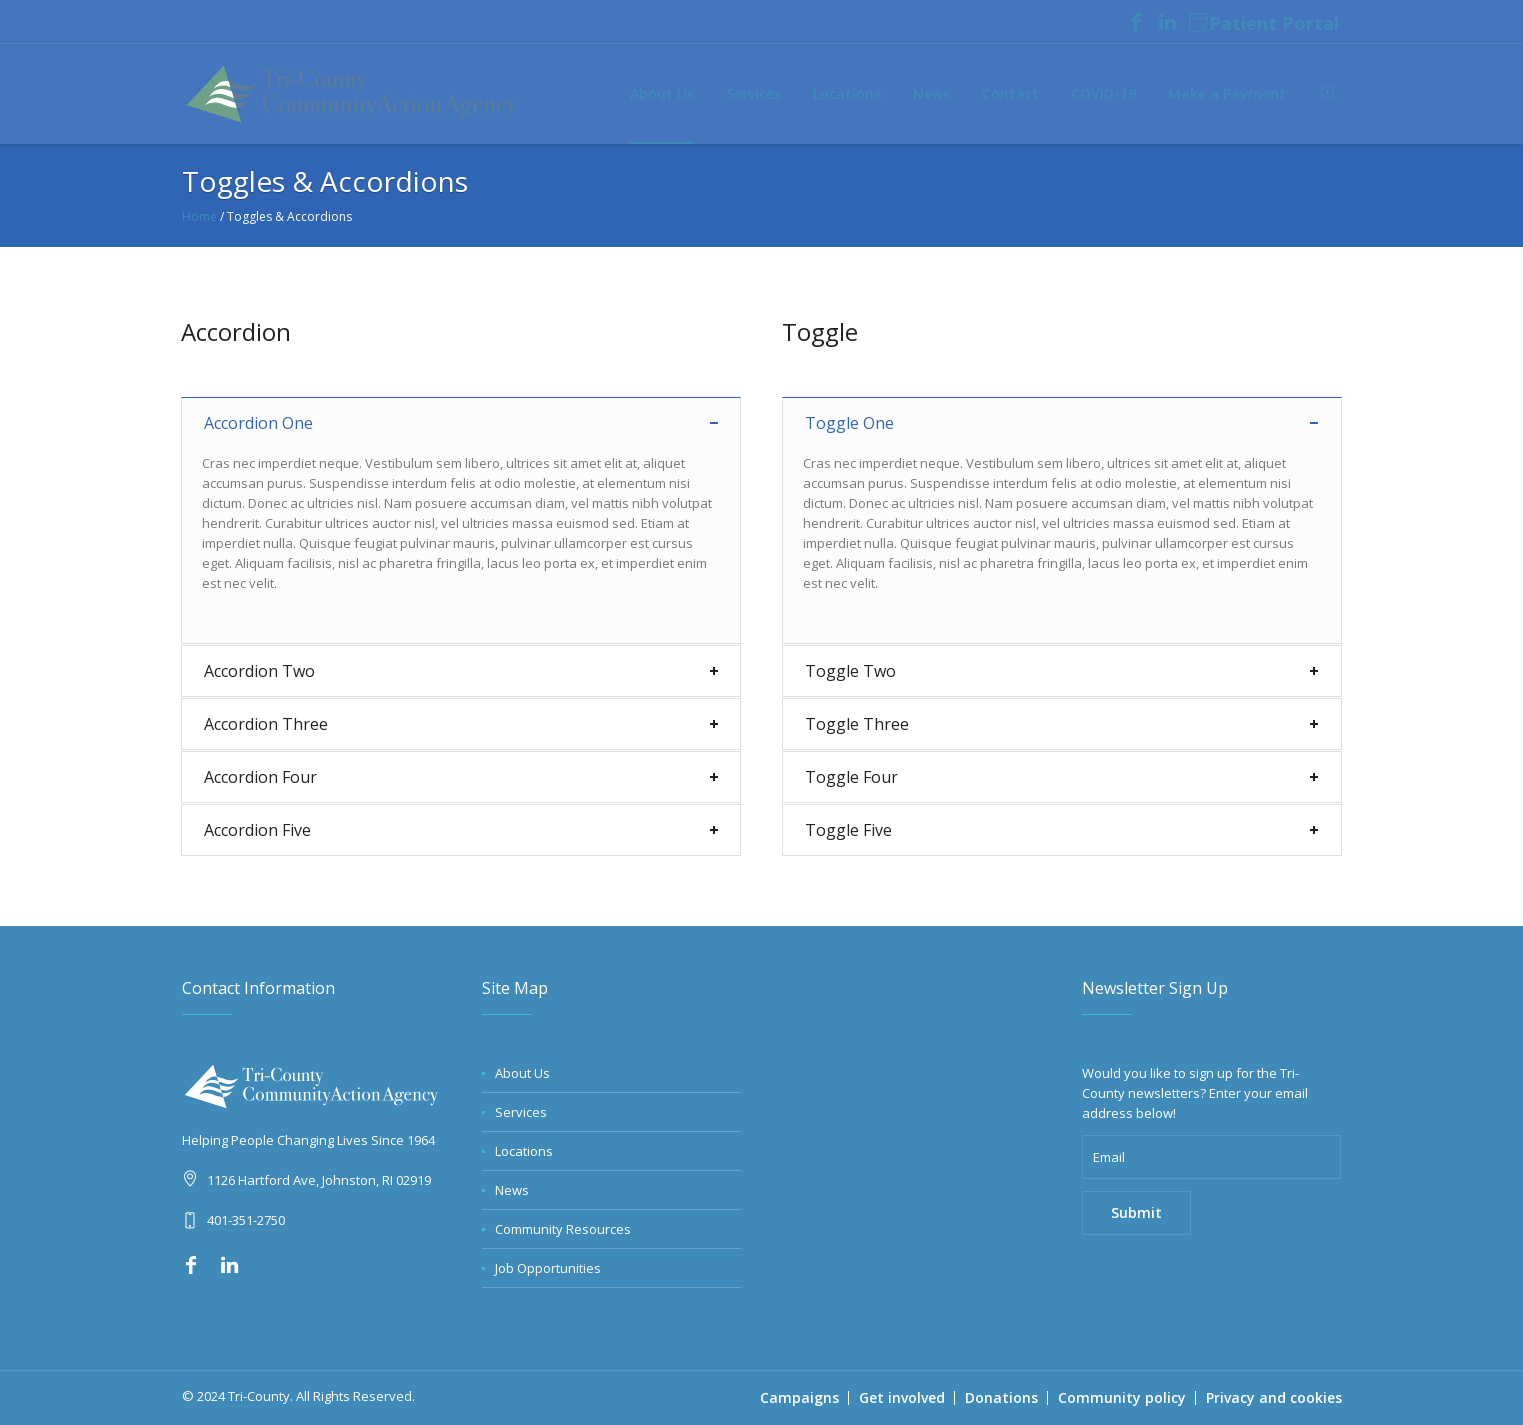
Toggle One (849, 423)
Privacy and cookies (1274, 1397)
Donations (1001, 1397)
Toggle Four (851, 777)
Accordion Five (257, 830)
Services (521, 1112)
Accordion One (258, 423)
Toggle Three (857, 724)
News (512, 1190)
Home (199, 216)
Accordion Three (266, 724)
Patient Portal (1263, 24)
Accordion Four (260, 777)
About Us (522, 1073)
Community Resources (563, 1229)
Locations (524, 1151)
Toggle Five (848, 830)
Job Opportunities (548, 1268)
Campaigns (799, 1397)
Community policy (1122, 1397)
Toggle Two (850, 671)
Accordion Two (259, 671)
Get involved (902, 1397)
